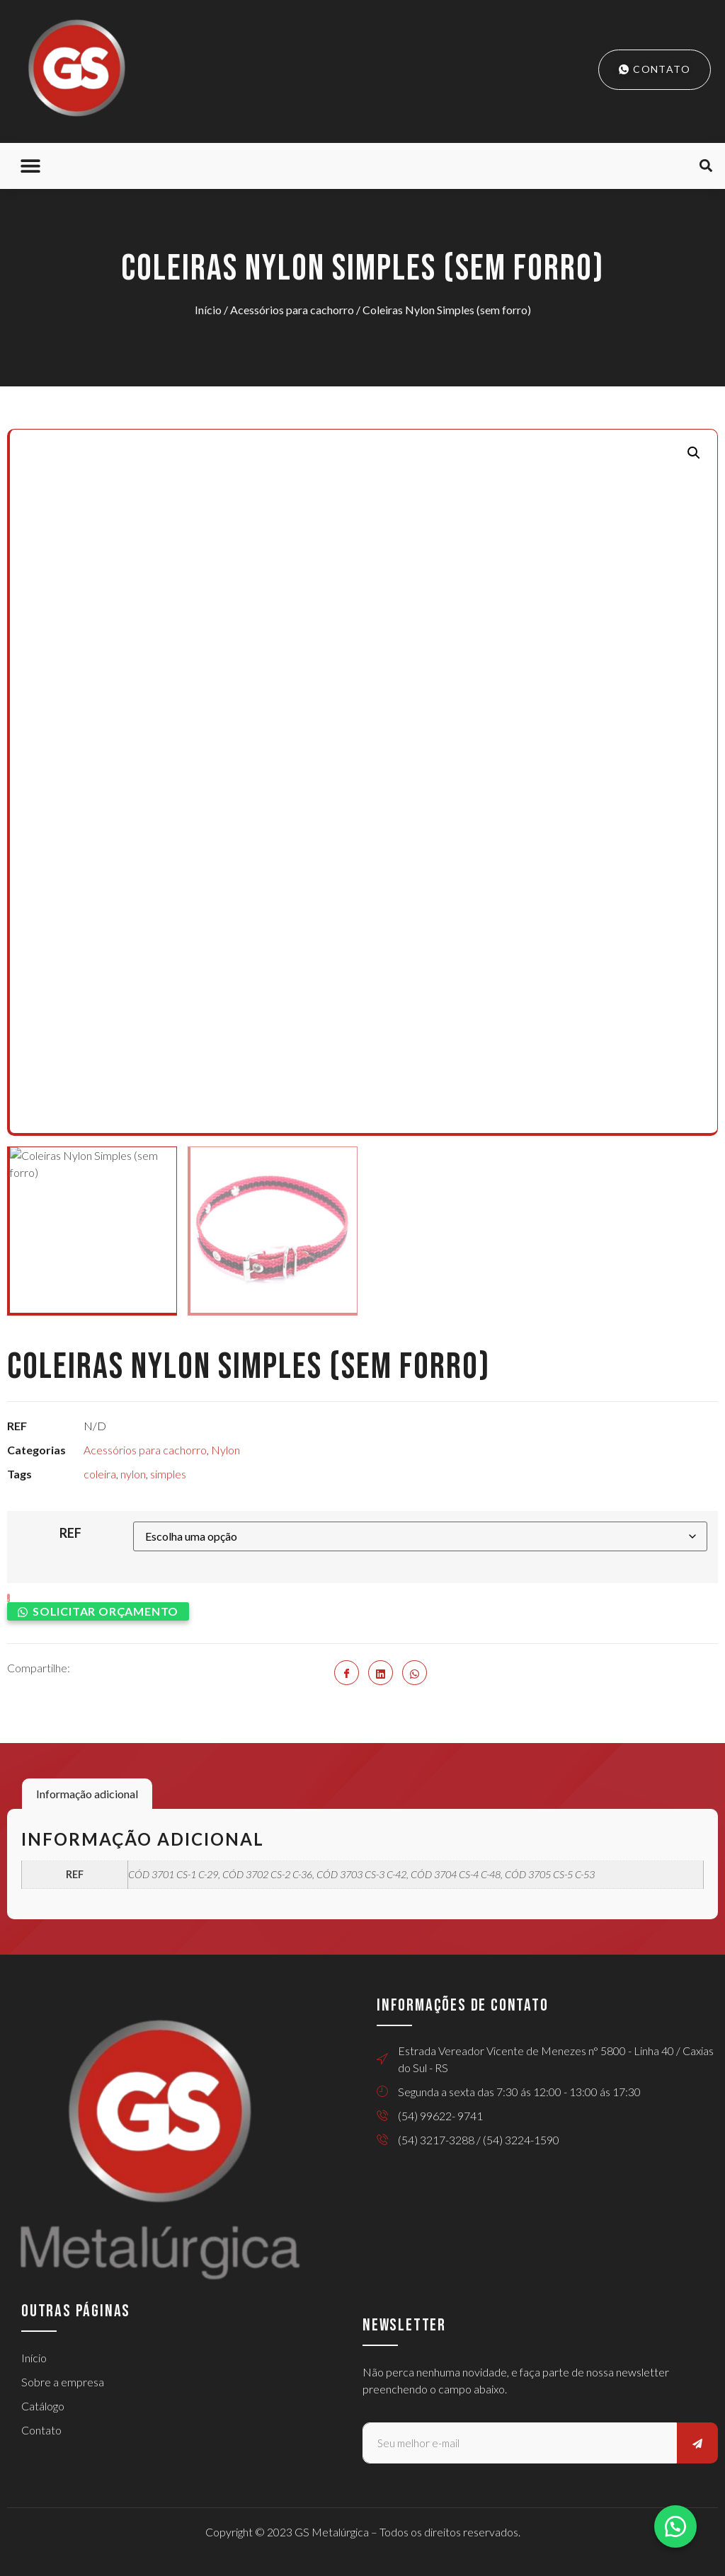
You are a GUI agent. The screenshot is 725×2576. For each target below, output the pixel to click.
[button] (30, 166)
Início (208, 309)
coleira (100, 1473)
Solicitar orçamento (105, 1611)
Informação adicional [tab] (87, 1793)
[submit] (697, 2442)
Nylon (225, 1449)
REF (70, 1532)
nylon (133, 1473)
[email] (519, 2442)
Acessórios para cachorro (292, 309)
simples (168, 1473)
